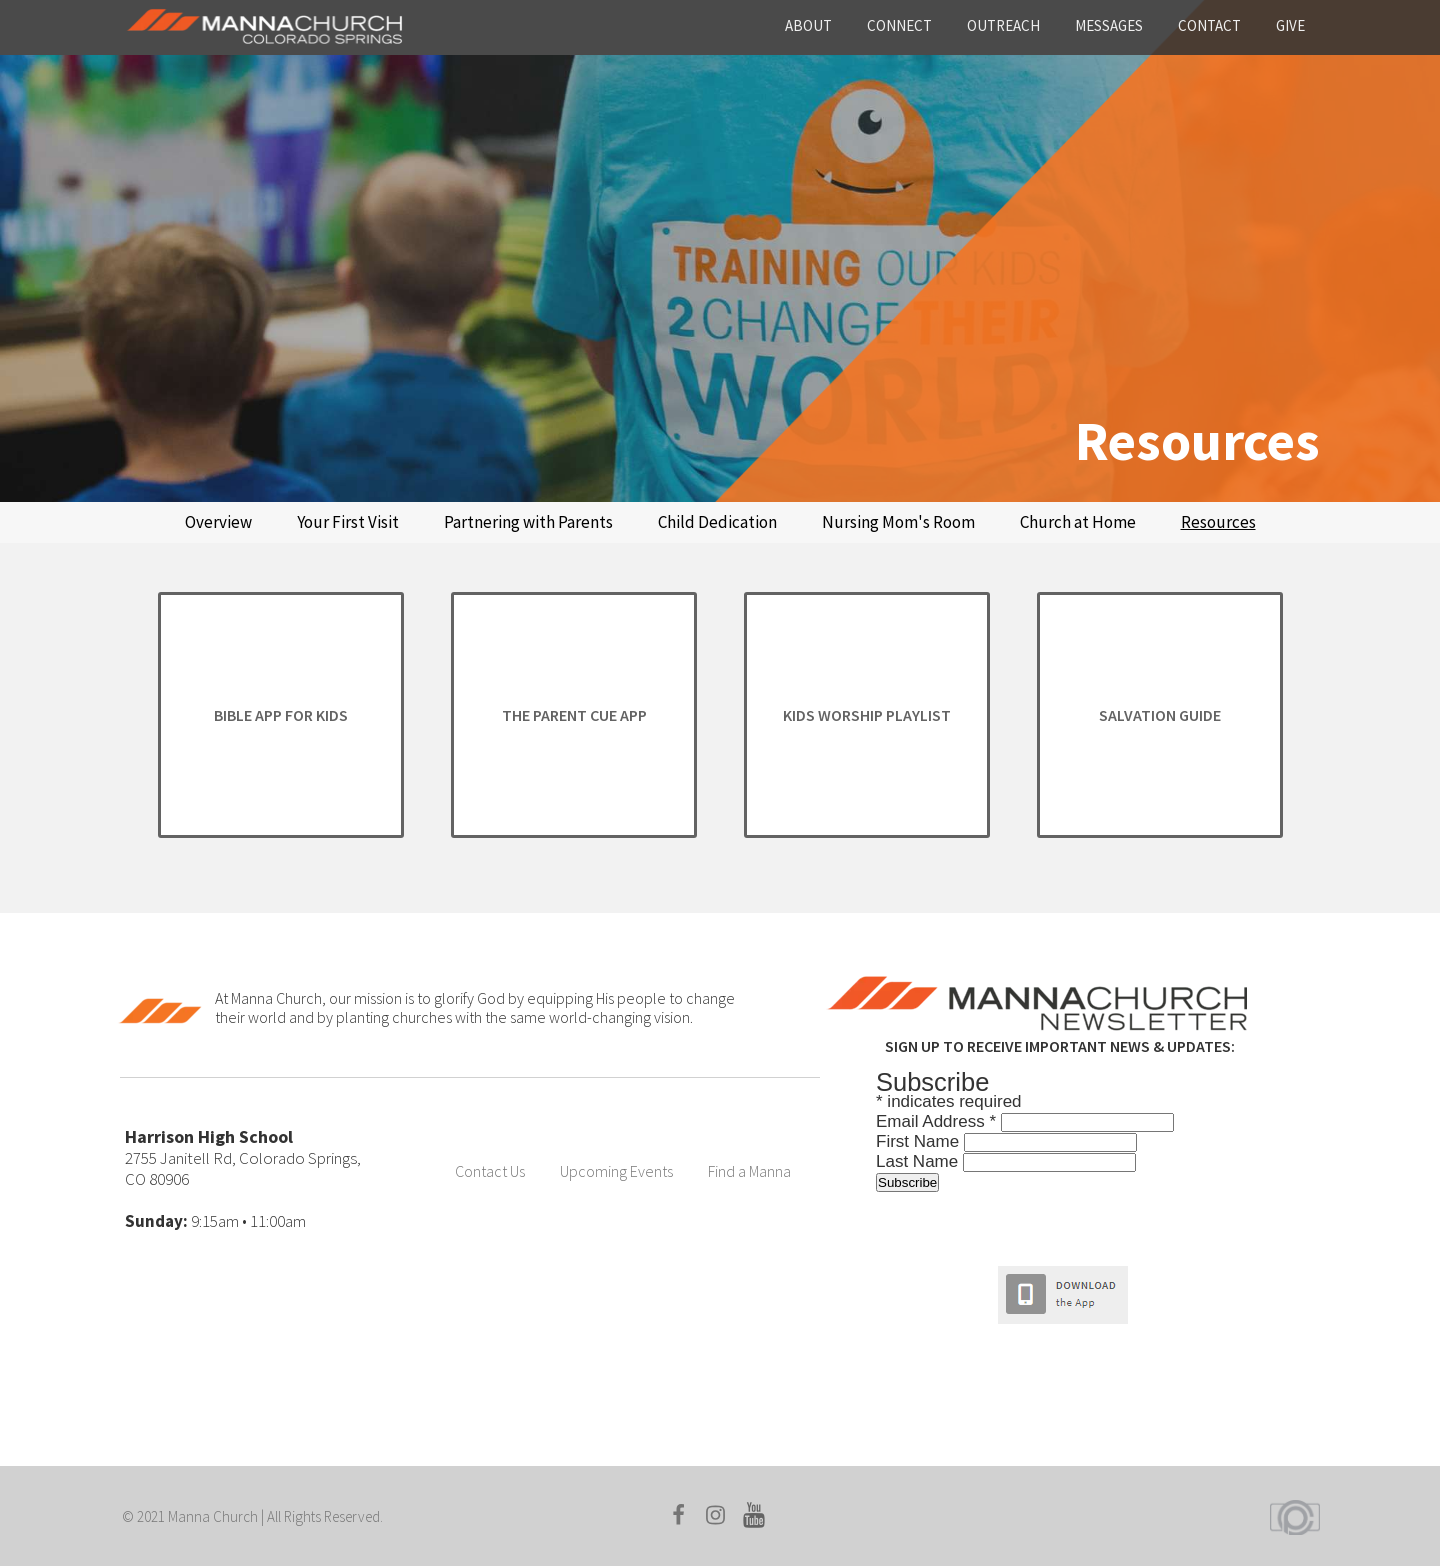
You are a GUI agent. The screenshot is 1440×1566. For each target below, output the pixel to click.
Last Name (919, 1161)
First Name (920, 1141)
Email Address (938, 1121)
